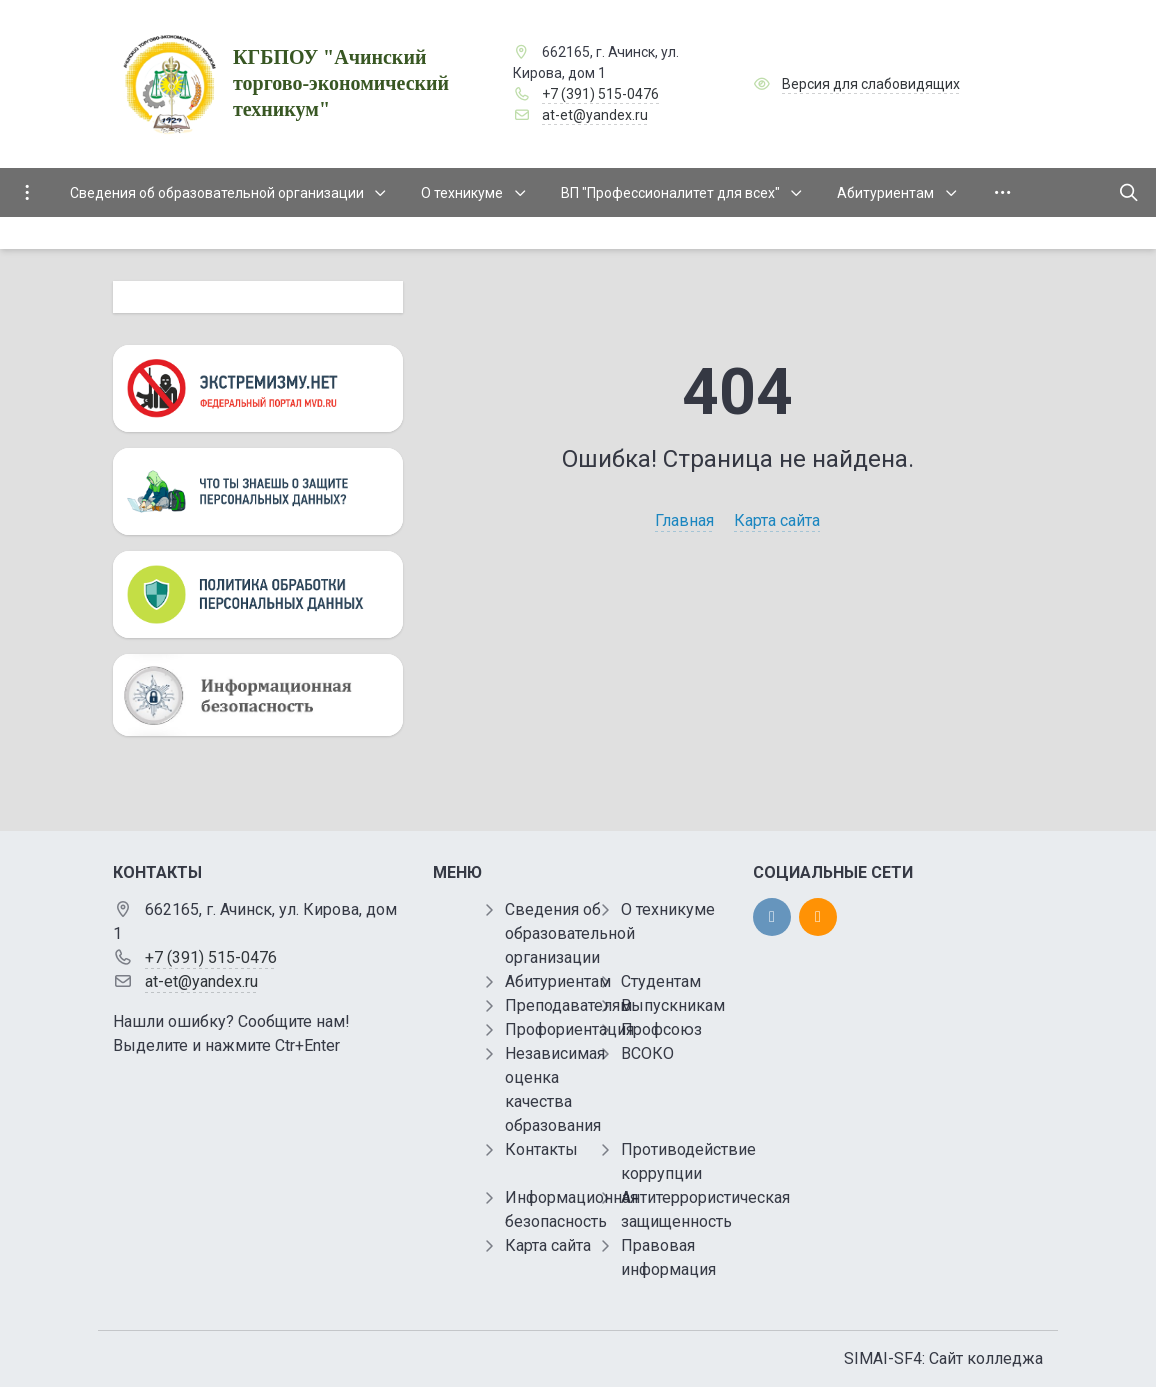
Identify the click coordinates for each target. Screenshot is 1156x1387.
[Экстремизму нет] (258, 388)
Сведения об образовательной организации (570, 933)
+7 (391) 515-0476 (600, 94)
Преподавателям (568, 1005)
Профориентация (569, 1029)
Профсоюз (661, 1029)
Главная (684, 520)
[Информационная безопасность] (258, 695)
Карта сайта (777, 520)
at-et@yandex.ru (595, 115)
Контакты (541, 1149)
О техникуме (668, 909)
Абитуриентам (558, 981)
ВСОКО (647, 1053)
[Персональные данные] (258, 491)
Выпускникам (673, 1005)
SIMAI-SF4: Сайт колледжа (943, 1358)
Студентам (661, 981)
